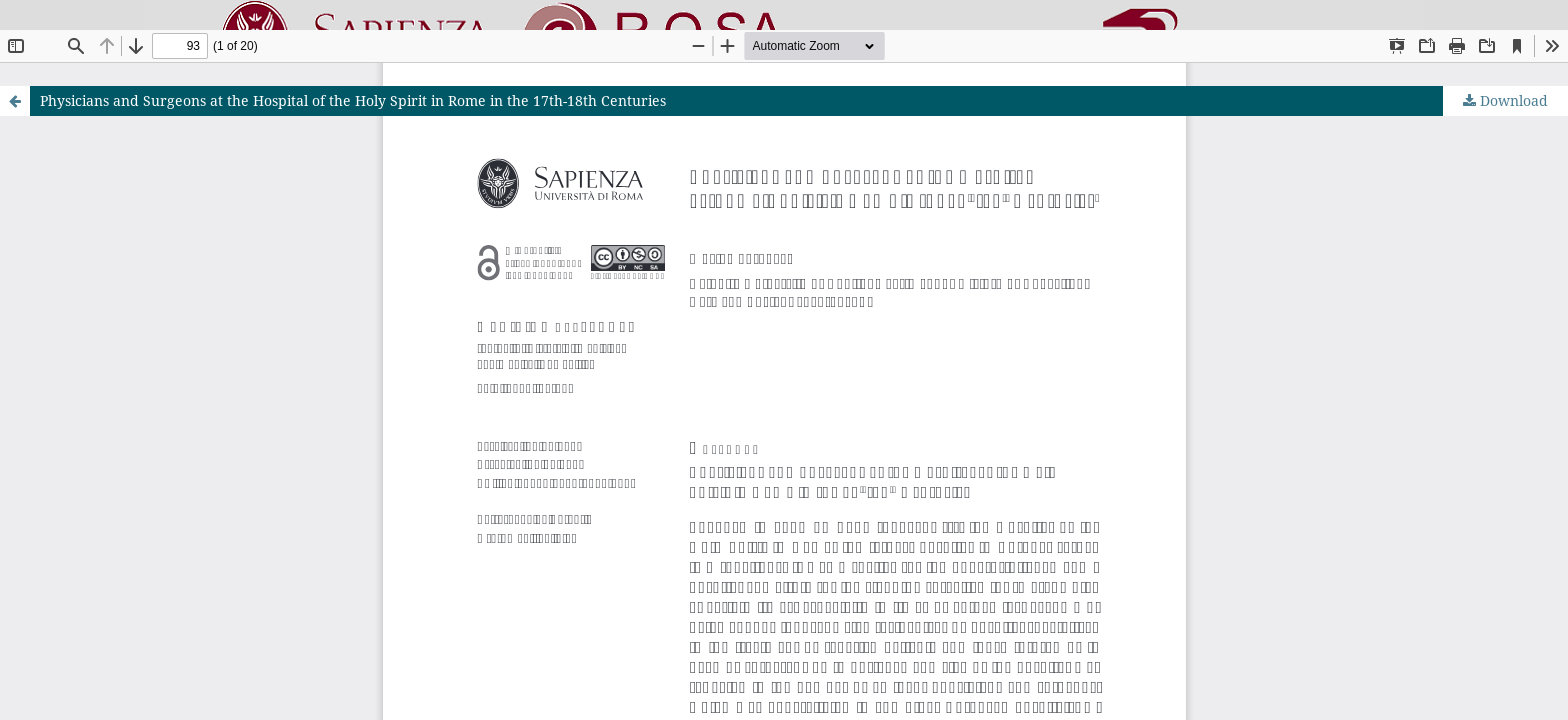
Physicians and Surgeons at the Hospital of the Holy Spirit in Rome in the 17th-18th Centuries (353, 100)
